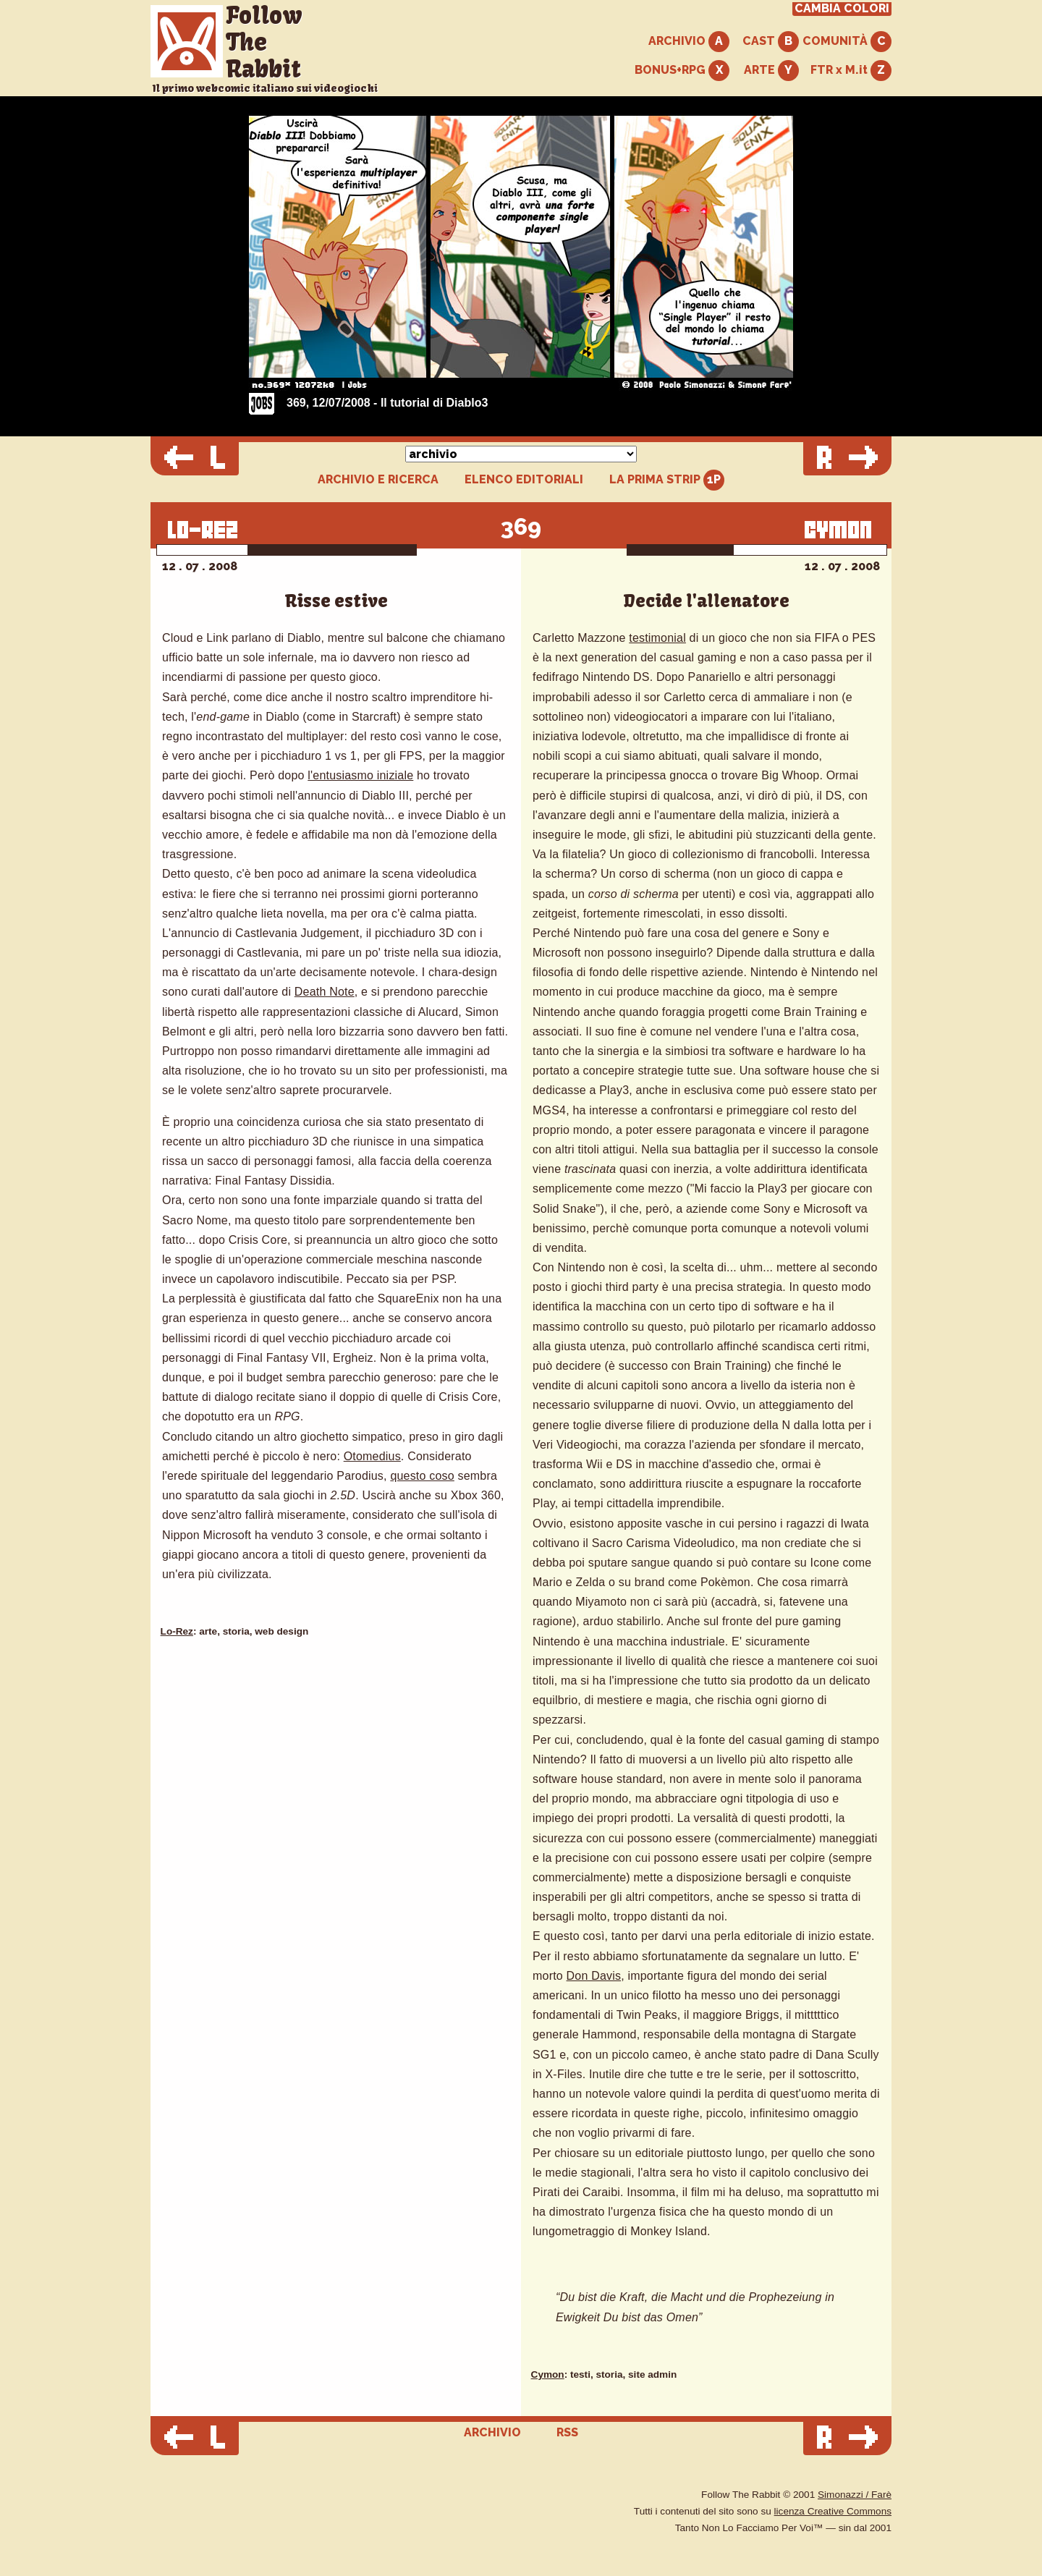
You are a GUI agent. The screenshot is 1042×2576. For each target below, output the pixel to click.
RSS (567, 2432)
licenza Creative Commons (832, 2511)
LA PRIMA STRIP (666, 480)
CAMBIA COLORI (842, 8)
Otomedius (372, 1456)
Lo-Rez (177, 1631)
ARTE (771, 70)
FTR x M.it (850, 70)
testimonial (657, 638)
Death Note (325, 992)
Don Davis (594, 1976)
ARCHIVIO (688, 41)
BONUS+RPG (682, 70)
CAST (770, 41)
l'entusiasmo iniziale (360, 775)
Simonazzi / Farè (854, 2494)
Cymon (547, 2374)
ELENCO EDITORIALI (524, 479)
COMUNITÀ (846, 41)
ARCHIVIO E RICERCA (378, 479)
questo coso (422, 1476)
